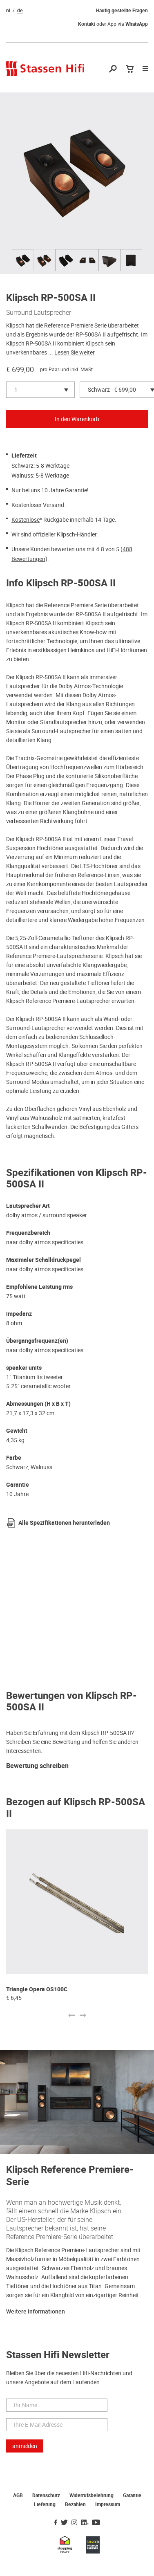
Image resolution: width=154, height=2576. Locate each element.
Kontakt (86, 24)
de (20, 10)
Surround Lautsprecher (38, 312)
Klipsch (66, 534)
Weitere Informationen (35, 2312)
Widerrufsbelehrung (91, 2495)
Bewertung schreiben (37, 1766)
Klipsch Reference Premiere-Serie (70, 2176)
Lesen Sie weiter (74, 352)
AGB (18, 2495)
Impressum (107, 2504)
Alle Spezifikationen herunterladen (64, 1523)
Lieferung (45, 2504)
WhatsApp (136, 24)
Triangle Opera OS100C (36, 1989)
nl (8, 10)
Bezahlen (75, 2504)
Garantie (132, 2495)
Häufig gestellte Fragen (122, 10)
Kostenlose (25, 520)
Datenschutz (46, 2495)
